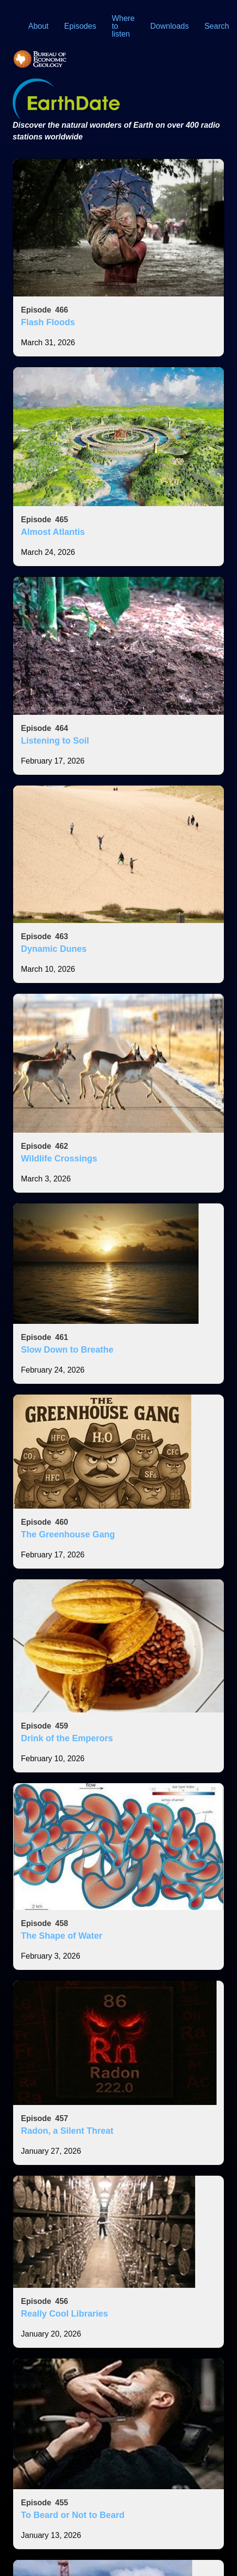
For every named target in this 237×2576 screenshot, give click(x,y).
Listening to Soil (55, 741)
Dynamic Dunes (54, 949)
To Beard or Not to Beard (73, 2515)
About (38, 26)
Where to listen (123, 26)
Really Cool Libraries (64, 2314)
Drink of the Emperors (67, 1738)
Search (216, 26)
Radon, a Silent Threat (67, 2131)
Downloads (169, 26)
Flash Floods (48, 322)
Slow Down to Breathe (67, 1350)
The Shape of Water (61, 1936)
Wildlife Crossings (59, 1158)
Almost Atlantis (53, 532)
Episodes (80, 26)
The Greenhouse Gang (68, 1534)
